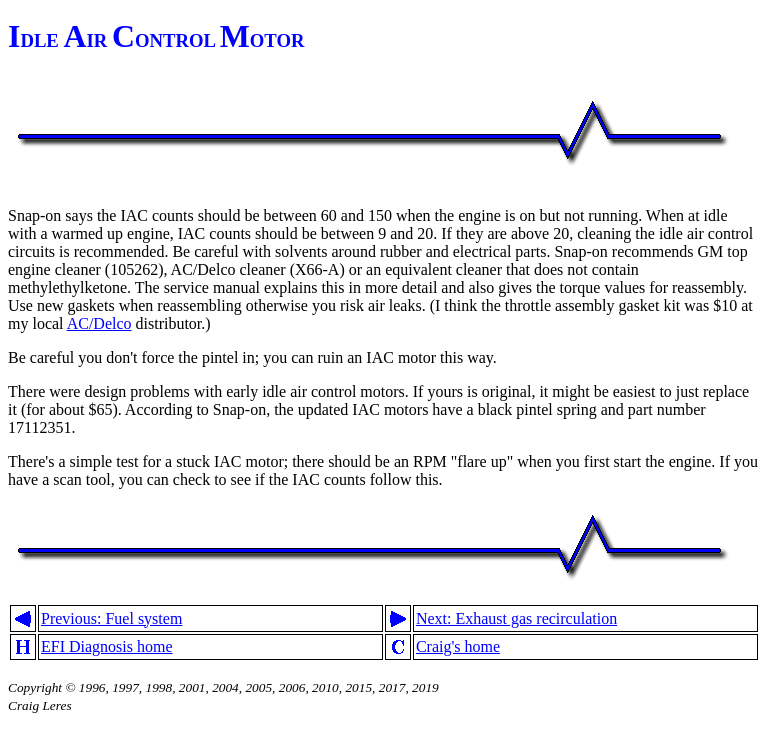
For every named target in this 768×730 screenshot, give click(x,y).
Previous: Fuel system (111, 618)
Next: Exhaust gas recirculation (516, 618)
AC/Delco (99, 323)
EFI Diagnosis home (107, 646)
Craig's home (458, 646)
